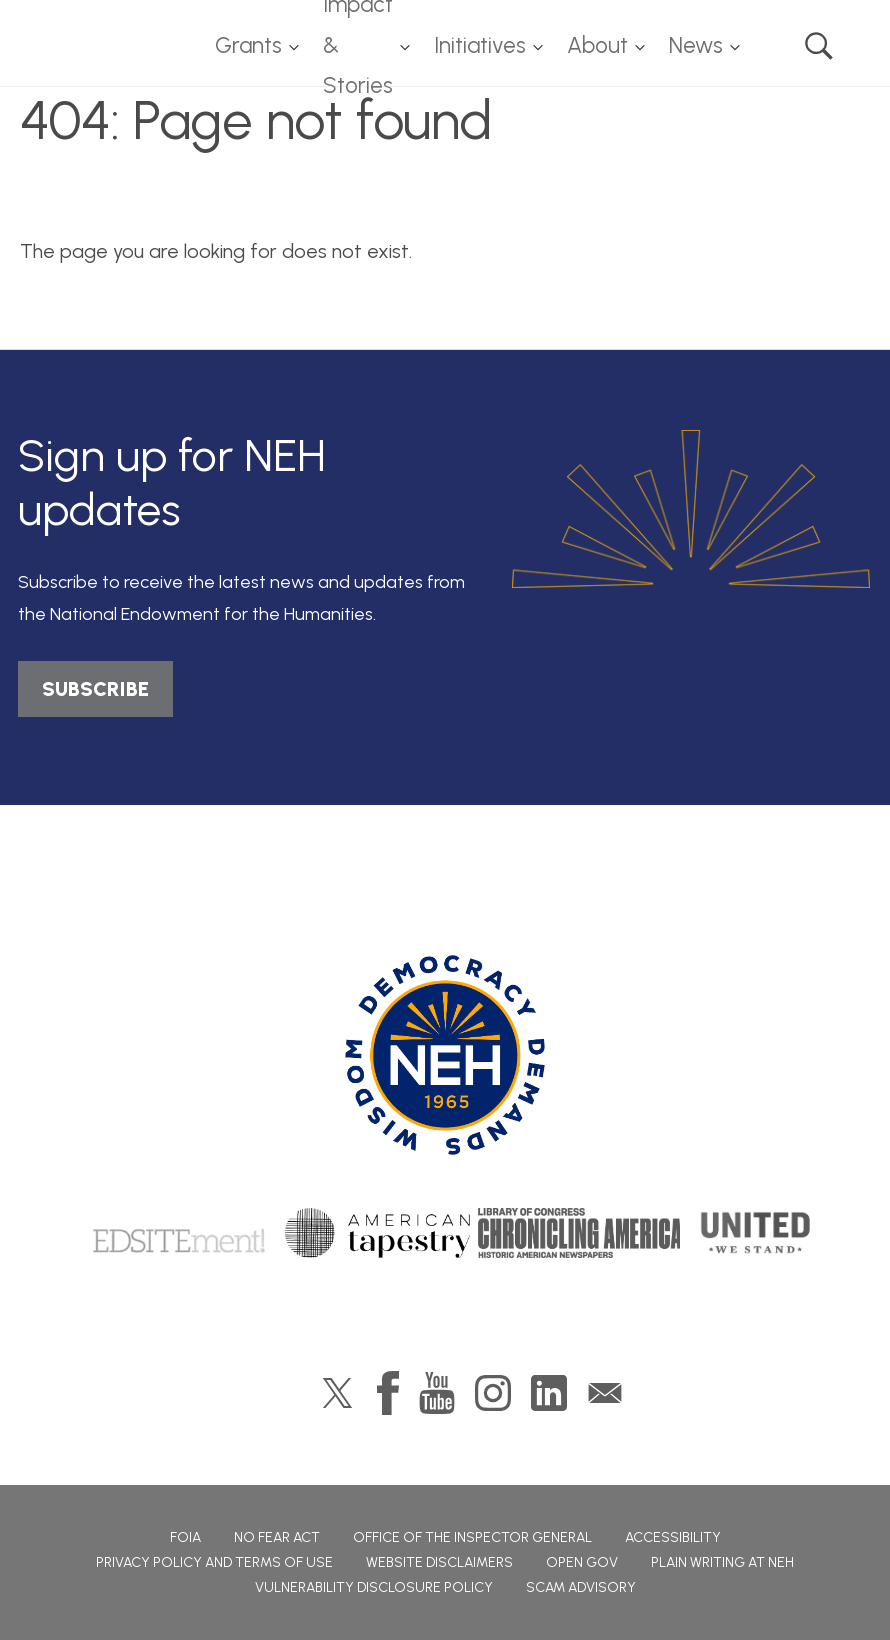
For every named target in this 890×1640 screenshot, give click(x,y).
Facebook (388, 1393)
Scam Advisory (581, 1587)
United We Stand (753, 1233)
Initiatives (480, 45)
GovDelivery (605, 1393)
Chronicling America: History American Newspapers (580, 1233)
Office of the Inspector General (472, 1537)
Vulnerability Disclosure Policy (374, 1587)
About (597, 45)
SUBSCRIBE (95, 689)
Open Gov (582, 1562)
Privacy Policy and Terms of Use (214, 1562)
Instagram (493, 1393)
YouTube (437, 1393)
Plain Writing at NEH (722, 1562)
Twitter (337, 1393)
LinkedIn (549, 1393)
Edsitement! (179, 1233)
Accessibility (673, 1537)
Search (819, 46)
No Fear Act (277, 1537)
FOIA (185, 1537)
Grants (248, 45)
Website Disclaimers (439, 1562)
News (696, 45)
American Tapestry (377, 1233)
